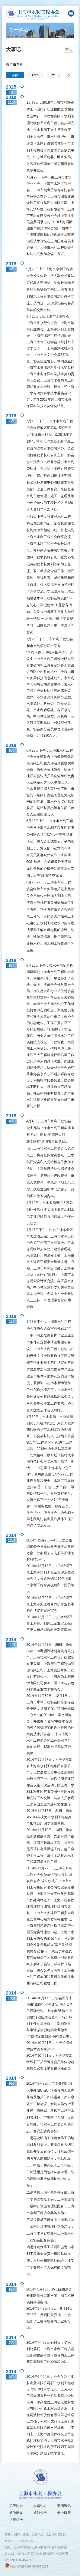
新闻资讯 (64, 2506)
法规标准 (16, 2519)
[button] (68, 75)
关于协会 (16, 2506)
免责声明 (62, 2553)
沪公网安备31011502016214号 (30, 2566)
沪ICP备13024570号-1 (20, 2560)
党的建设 (16, 2512)
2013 (35, 75)
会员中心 (40, 2506)
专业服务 (64, 2512)
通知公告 (40, 2512)
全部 (15, 75)
